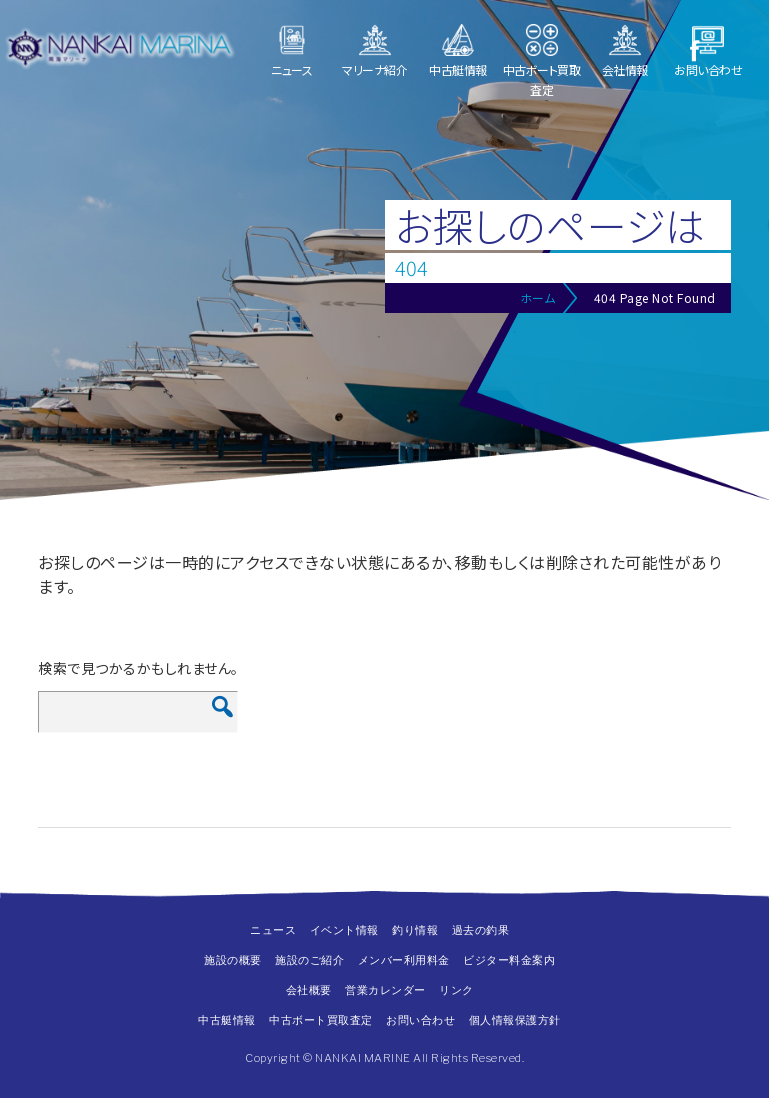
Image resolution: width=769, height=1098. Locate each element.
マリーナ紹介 (374, 69)
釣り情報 (415, 930)
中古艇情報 (458, 69)
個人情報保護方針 (515, 1020)
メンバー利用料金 (404, 960)
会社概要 (309, 990)
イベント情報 (344, 930)
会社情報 (625, 69)
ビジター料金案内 (509, 960)
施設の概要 (233, 960)
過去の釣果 (481, 930)
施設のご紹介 (309, 960)
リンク (456, 990)
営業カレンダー (385, 990)
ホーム (538, 297)
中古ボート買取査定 (542, 79)
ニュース (291, 69)
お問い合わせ (708, 69)
